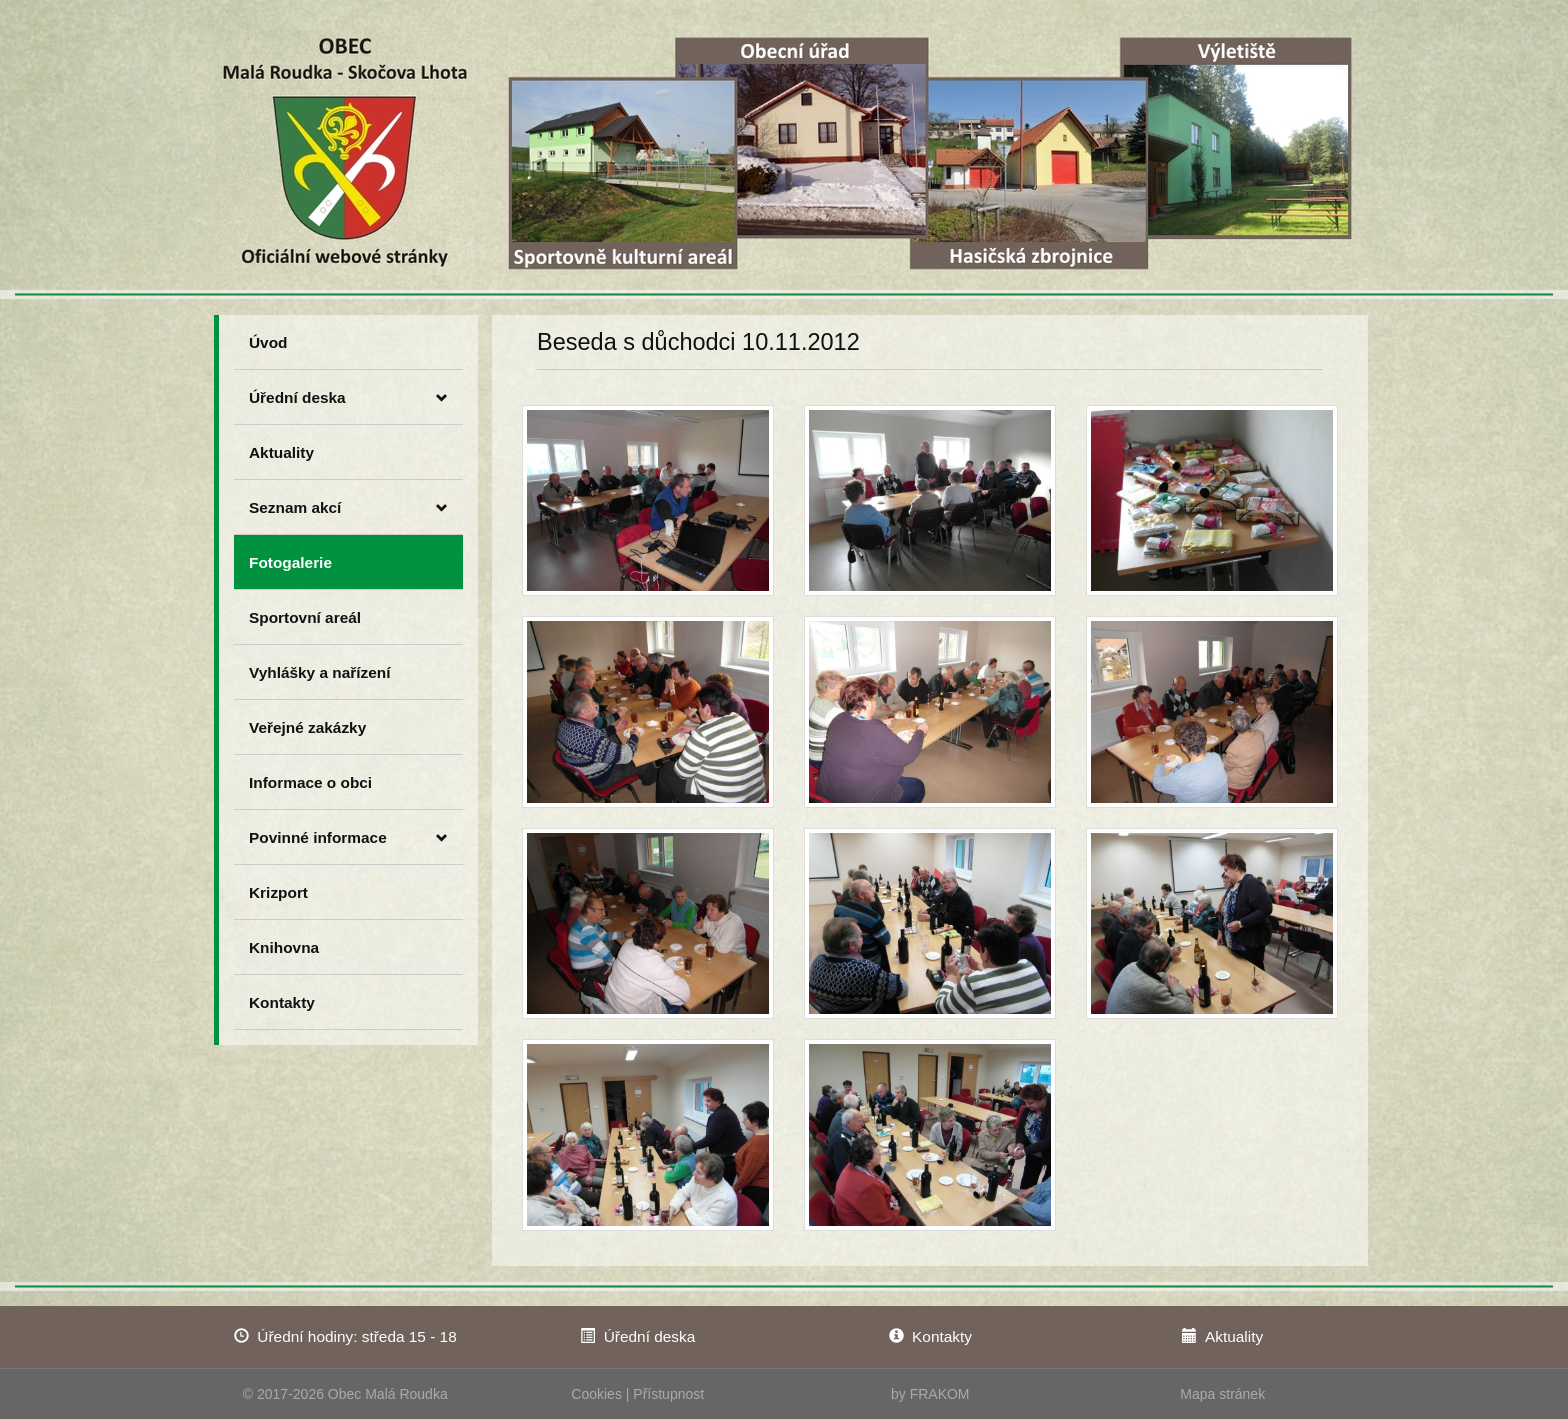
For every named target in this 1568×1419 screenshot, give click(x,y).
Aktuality (281, 452)
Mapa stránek (1222, 1394)
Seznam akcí (348, 508)
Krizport (278, 892)
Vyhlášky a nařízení (319, 672)
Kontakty (282, 1002)
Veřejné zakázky (307, 727)
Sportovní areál (305, 617)
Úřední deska (348, 398)
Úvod (268, 342)
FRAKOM (940, 1394)
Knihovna (284, 947)
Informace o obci (310, 782)
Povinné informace (348, 838)
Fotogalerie (290, 562)
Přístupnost (668, 1394)
